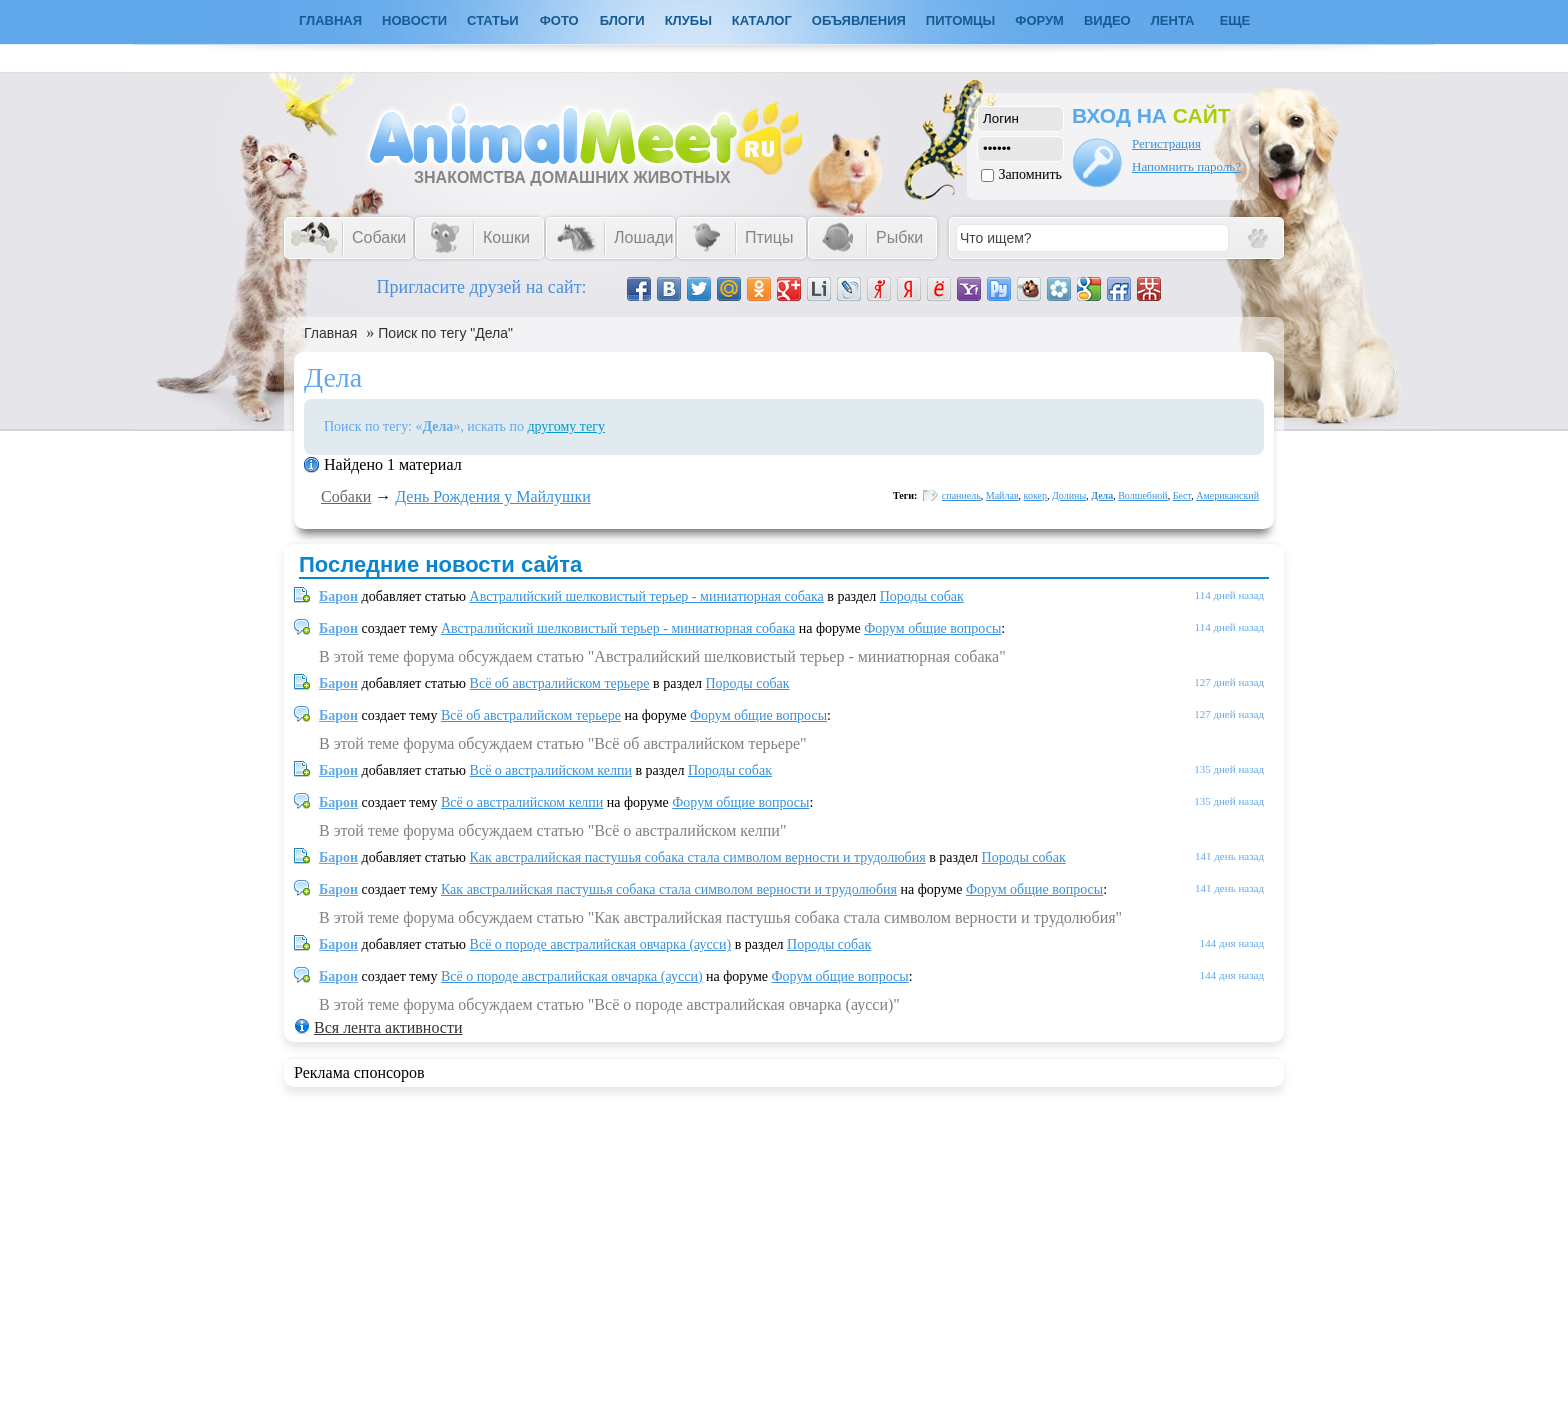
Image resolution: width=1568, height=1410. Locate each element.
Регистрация (1166, 143)
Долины (1069, 495)
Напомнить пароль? (1186, 166)
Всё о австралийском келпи (551, 770)
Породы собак (922, 596)
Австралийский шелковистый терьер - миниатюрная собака (647, 596)
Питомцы (960, 20)
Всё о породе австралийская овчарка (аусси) (601, 944)
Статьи (493, 20)
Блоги (622, 20)
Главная (330, 333)
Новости (414, 20)
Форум (1039, 20)
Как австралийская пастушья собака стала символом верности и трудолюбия (698, 857)
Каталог (762, 20)
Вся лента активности (388, 1027)
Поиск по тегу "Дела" (445, 333)
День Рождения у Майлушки (492, 496)
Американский (1227, 495)
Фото (559, 20)
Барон (338, 596)
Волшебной (1142, 495)
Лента (1173, 20)
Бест (1182, 495)
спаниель (961, 495)
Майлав (1002, 495)
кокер (1035, 495)
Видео (1107, 20)
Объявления (859, 20)
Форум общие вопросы (932, 628)
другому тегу (566, 426)
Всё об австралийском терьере (560, 683)
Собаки (346, 496)
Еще (1235, 20)
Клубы (688, 20)
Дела (1102, 495)
